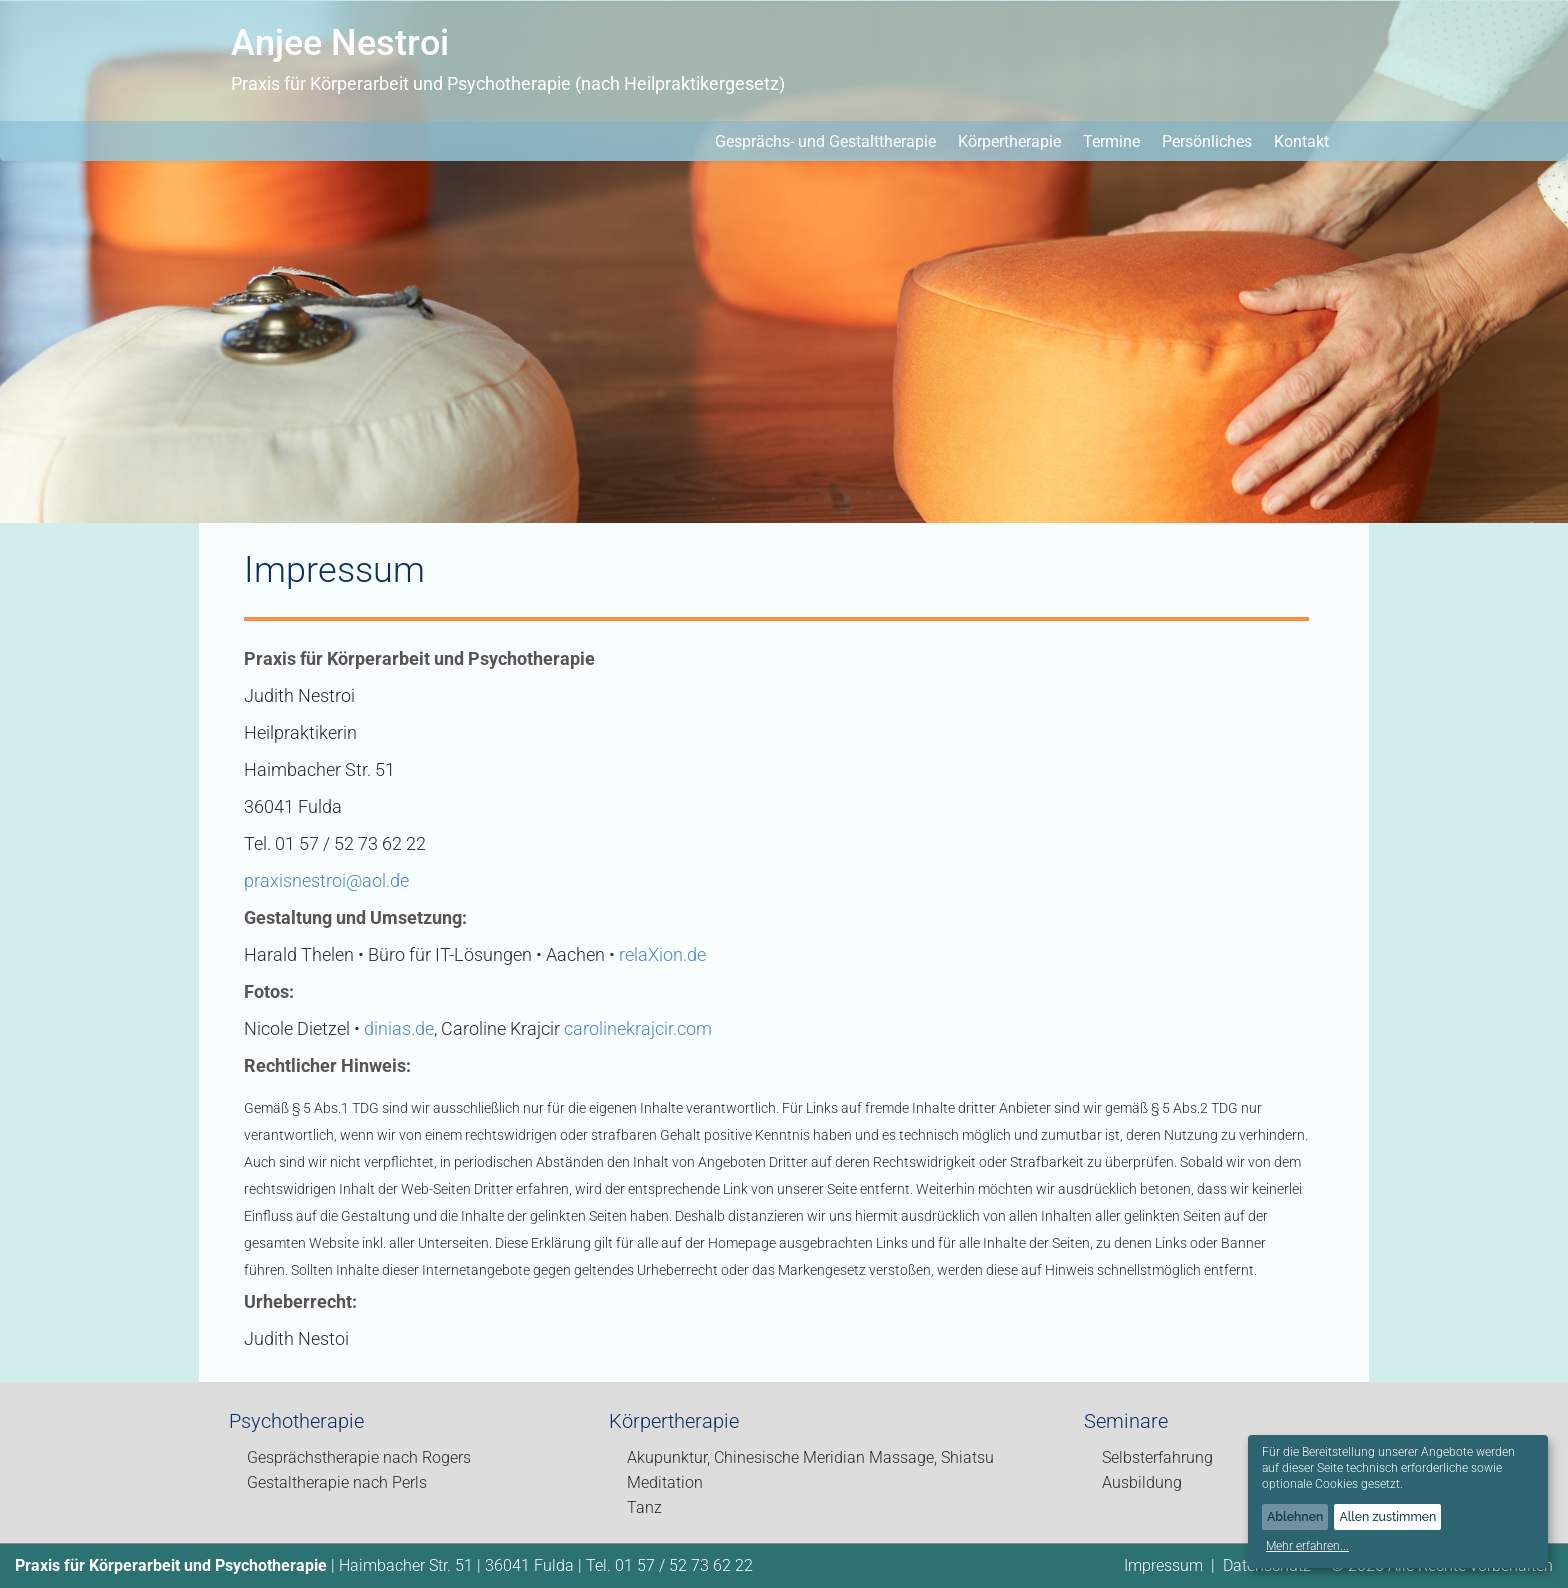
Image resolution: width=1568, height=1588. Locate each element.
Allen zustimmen (1387, 1516)
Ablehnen (1295, 1516)
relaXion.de (662, 954)
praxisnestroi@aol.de (326, 880)
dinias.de (399, 1028)
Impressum (1163, 1565)
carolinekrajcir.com (638, 1028)
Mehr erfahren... (1307, 1546)
